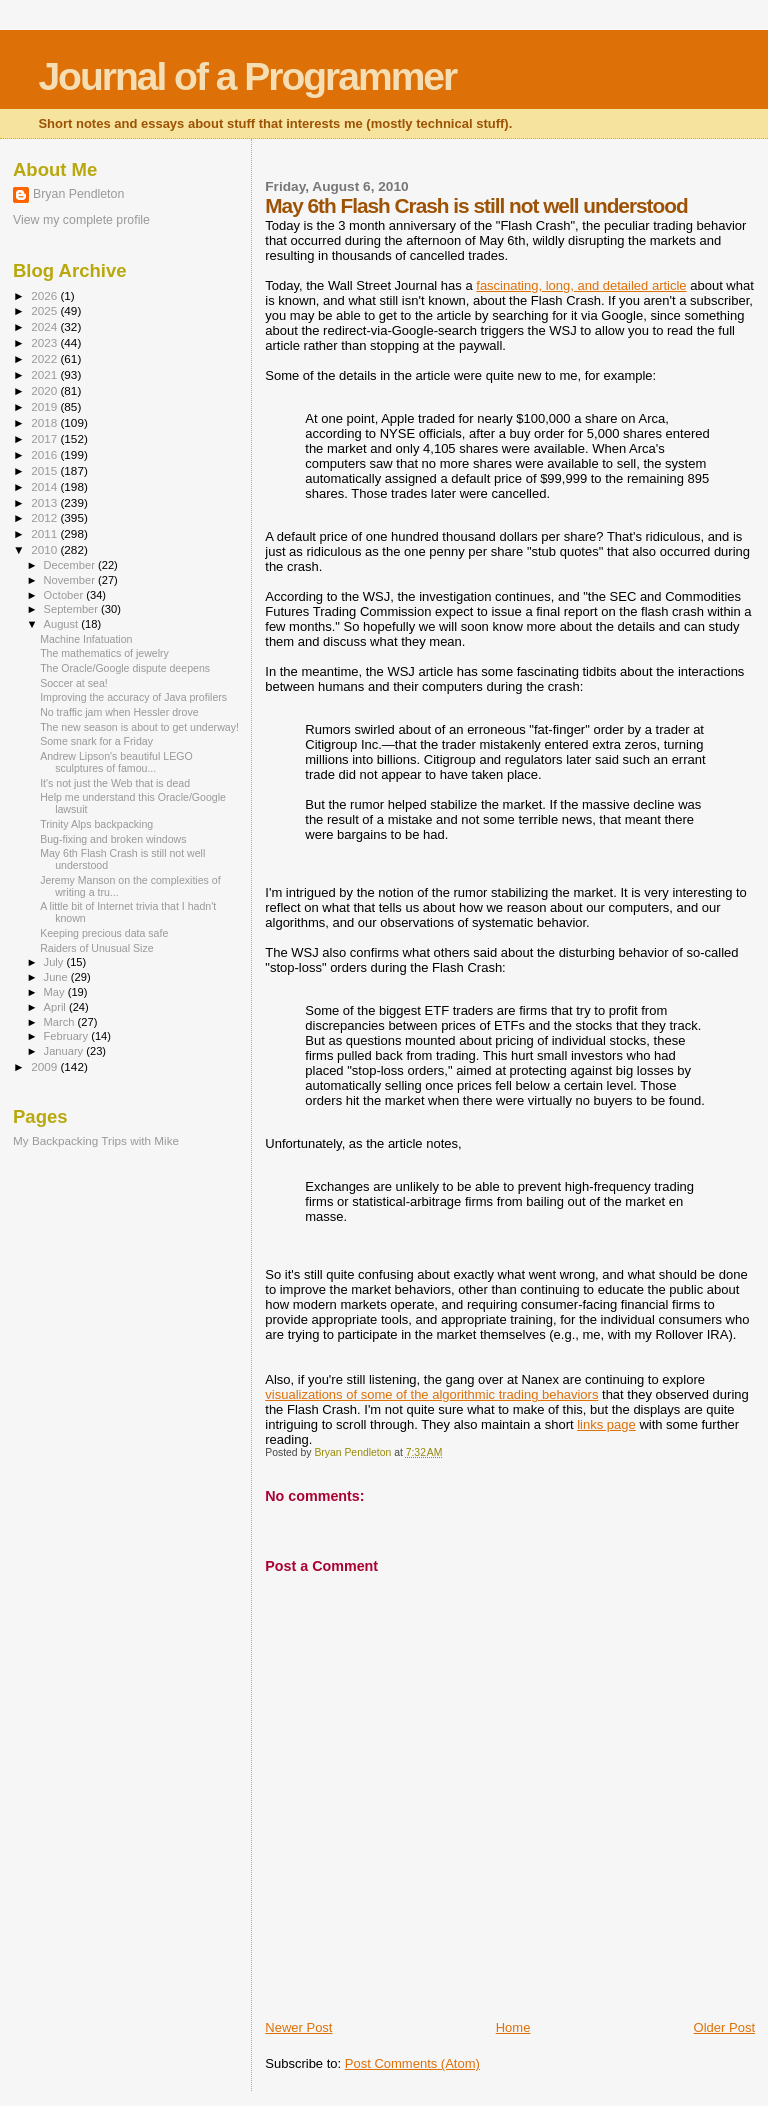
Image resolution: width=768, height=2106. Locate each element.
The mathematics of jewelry (104, 653)
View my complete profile (81, 220)
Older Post (724, 2027)
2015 (45, 470)
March (61, 1022)
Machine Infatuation (86, 639)
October (65, 595)
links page (606, 1424)
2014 (45, 486)
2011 (45, 533)
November (71, 580)
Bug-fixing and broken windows (113, 839)
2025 (45, 310)
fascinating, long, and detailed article (581, 285)
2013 (45, 502)
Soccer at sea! (74, 683)
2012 (45, 517)
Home (513, 2027)
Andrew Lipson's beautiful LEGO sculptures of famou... (116, 762)
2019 (45, 406)
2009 (45, 1066)
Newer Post (298, 2027)
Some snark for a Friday (96, 741)
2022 (45, 358)
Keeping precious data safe (104, 933)
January (65, 1051)
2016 (45, 454)
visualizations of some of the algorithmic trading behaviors (431, 1394)
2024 (45, 326)
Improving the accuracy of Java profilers (133, 697)
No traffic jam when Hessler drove (119, 712)
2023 (45, 342)
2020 (45, 390)
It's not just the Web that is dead (115, 783)
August (63, 624)
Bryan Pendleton (78, 194)
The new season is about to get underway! (139, 727)
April (56, 1007)
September (73, 609)
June (57, 977)
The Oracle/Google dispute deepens (125, 668)
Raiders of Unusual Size (96, 948)
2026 (45, 295)
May (56, 992)
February (68, 1036)
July (55, 962)
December (71, 565)
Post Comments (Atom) (412, 2063)
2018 (45, 422)
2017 (45, 438)
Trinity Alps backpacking (96, 824)
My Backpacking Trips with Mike (96, 1140)
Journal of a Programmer (247, 76)
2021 (45, 374)
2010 (45, 549)
